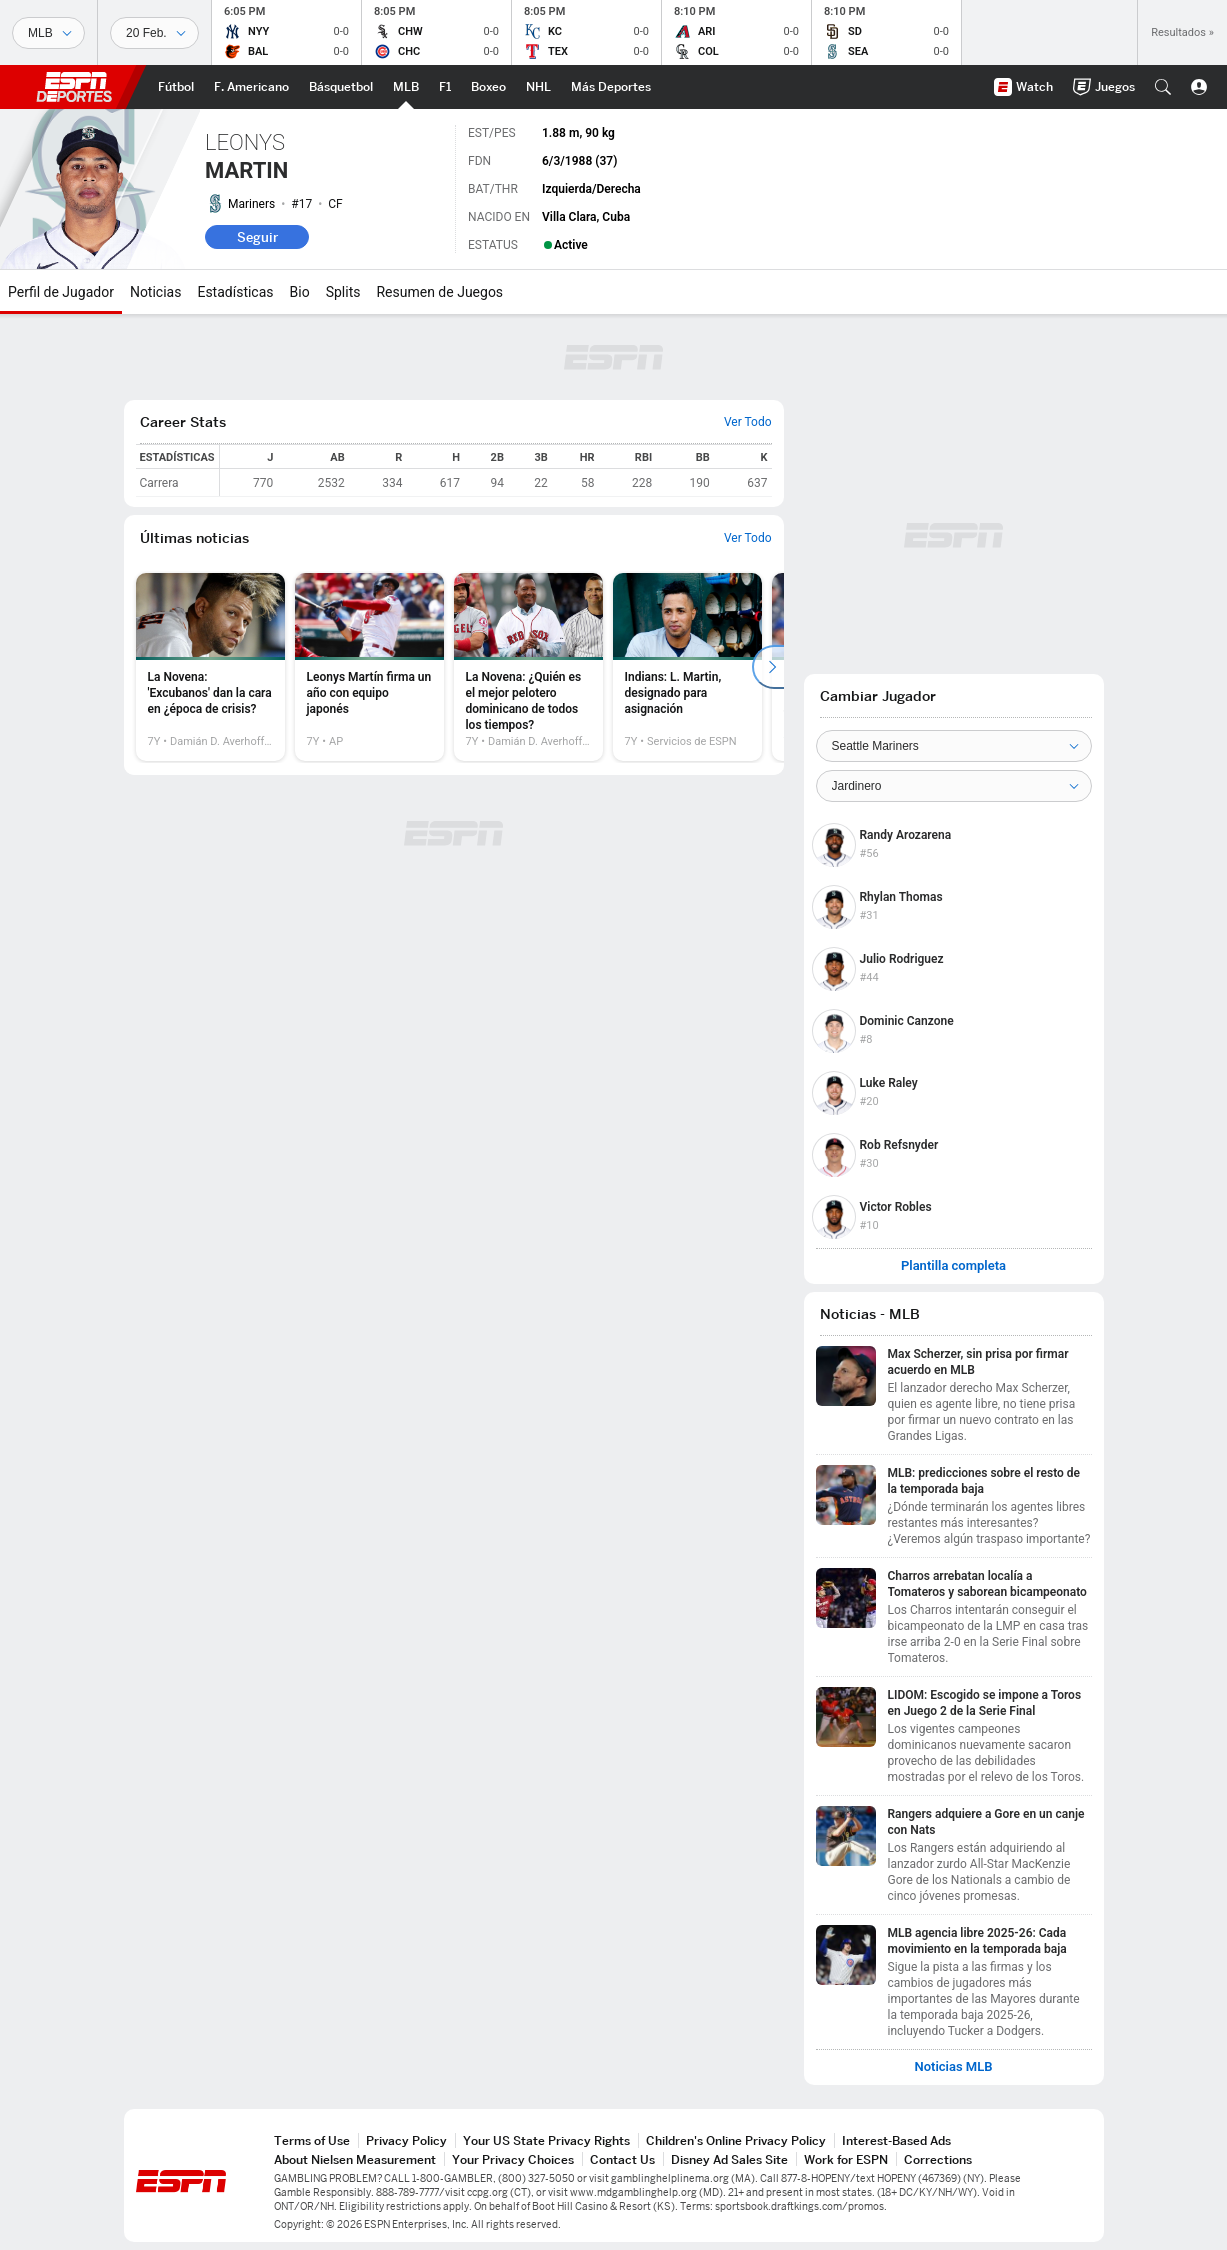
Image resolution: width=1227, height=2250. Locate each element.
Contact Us (622, 2159)
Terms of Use (312, 2140)
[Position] (954, 786)
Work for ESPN (846, 2159)
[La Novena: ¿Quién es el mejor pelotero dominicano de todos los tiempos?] (528, 667)
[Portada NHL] (538, 87)
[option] (210, 667)
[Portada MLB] (406, 87)
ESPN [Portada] (74, 87)
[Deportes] (48, 33)
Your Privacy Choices (513, 2159)
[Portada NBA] (341, 87)
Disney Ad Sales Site (729, 2159)
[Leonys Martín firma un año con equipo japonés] (369, 667)
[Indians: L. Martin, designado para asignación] (687, 667)
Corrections (938, 2159)
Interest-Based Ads (896, 2140)
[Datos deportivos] (154, 33)
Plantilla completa (953, 1266)
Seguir (257, 237)
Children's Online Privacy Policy (736, 2140)
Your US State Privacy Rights (546, 2140)
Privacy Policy (406, 2140)
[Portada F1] (445, 87)
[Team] (954, 746)
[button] (1163, 87)
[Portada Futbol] (176, 87)
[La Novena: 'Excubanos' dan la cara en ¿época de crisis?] (210, 667)
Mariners (251, 204)
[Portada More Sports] (611, 87)
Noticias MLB (953, 2067)
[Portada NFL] (251, 87)
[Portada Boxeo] (488, 87)
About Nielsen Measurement (355, 2159)
